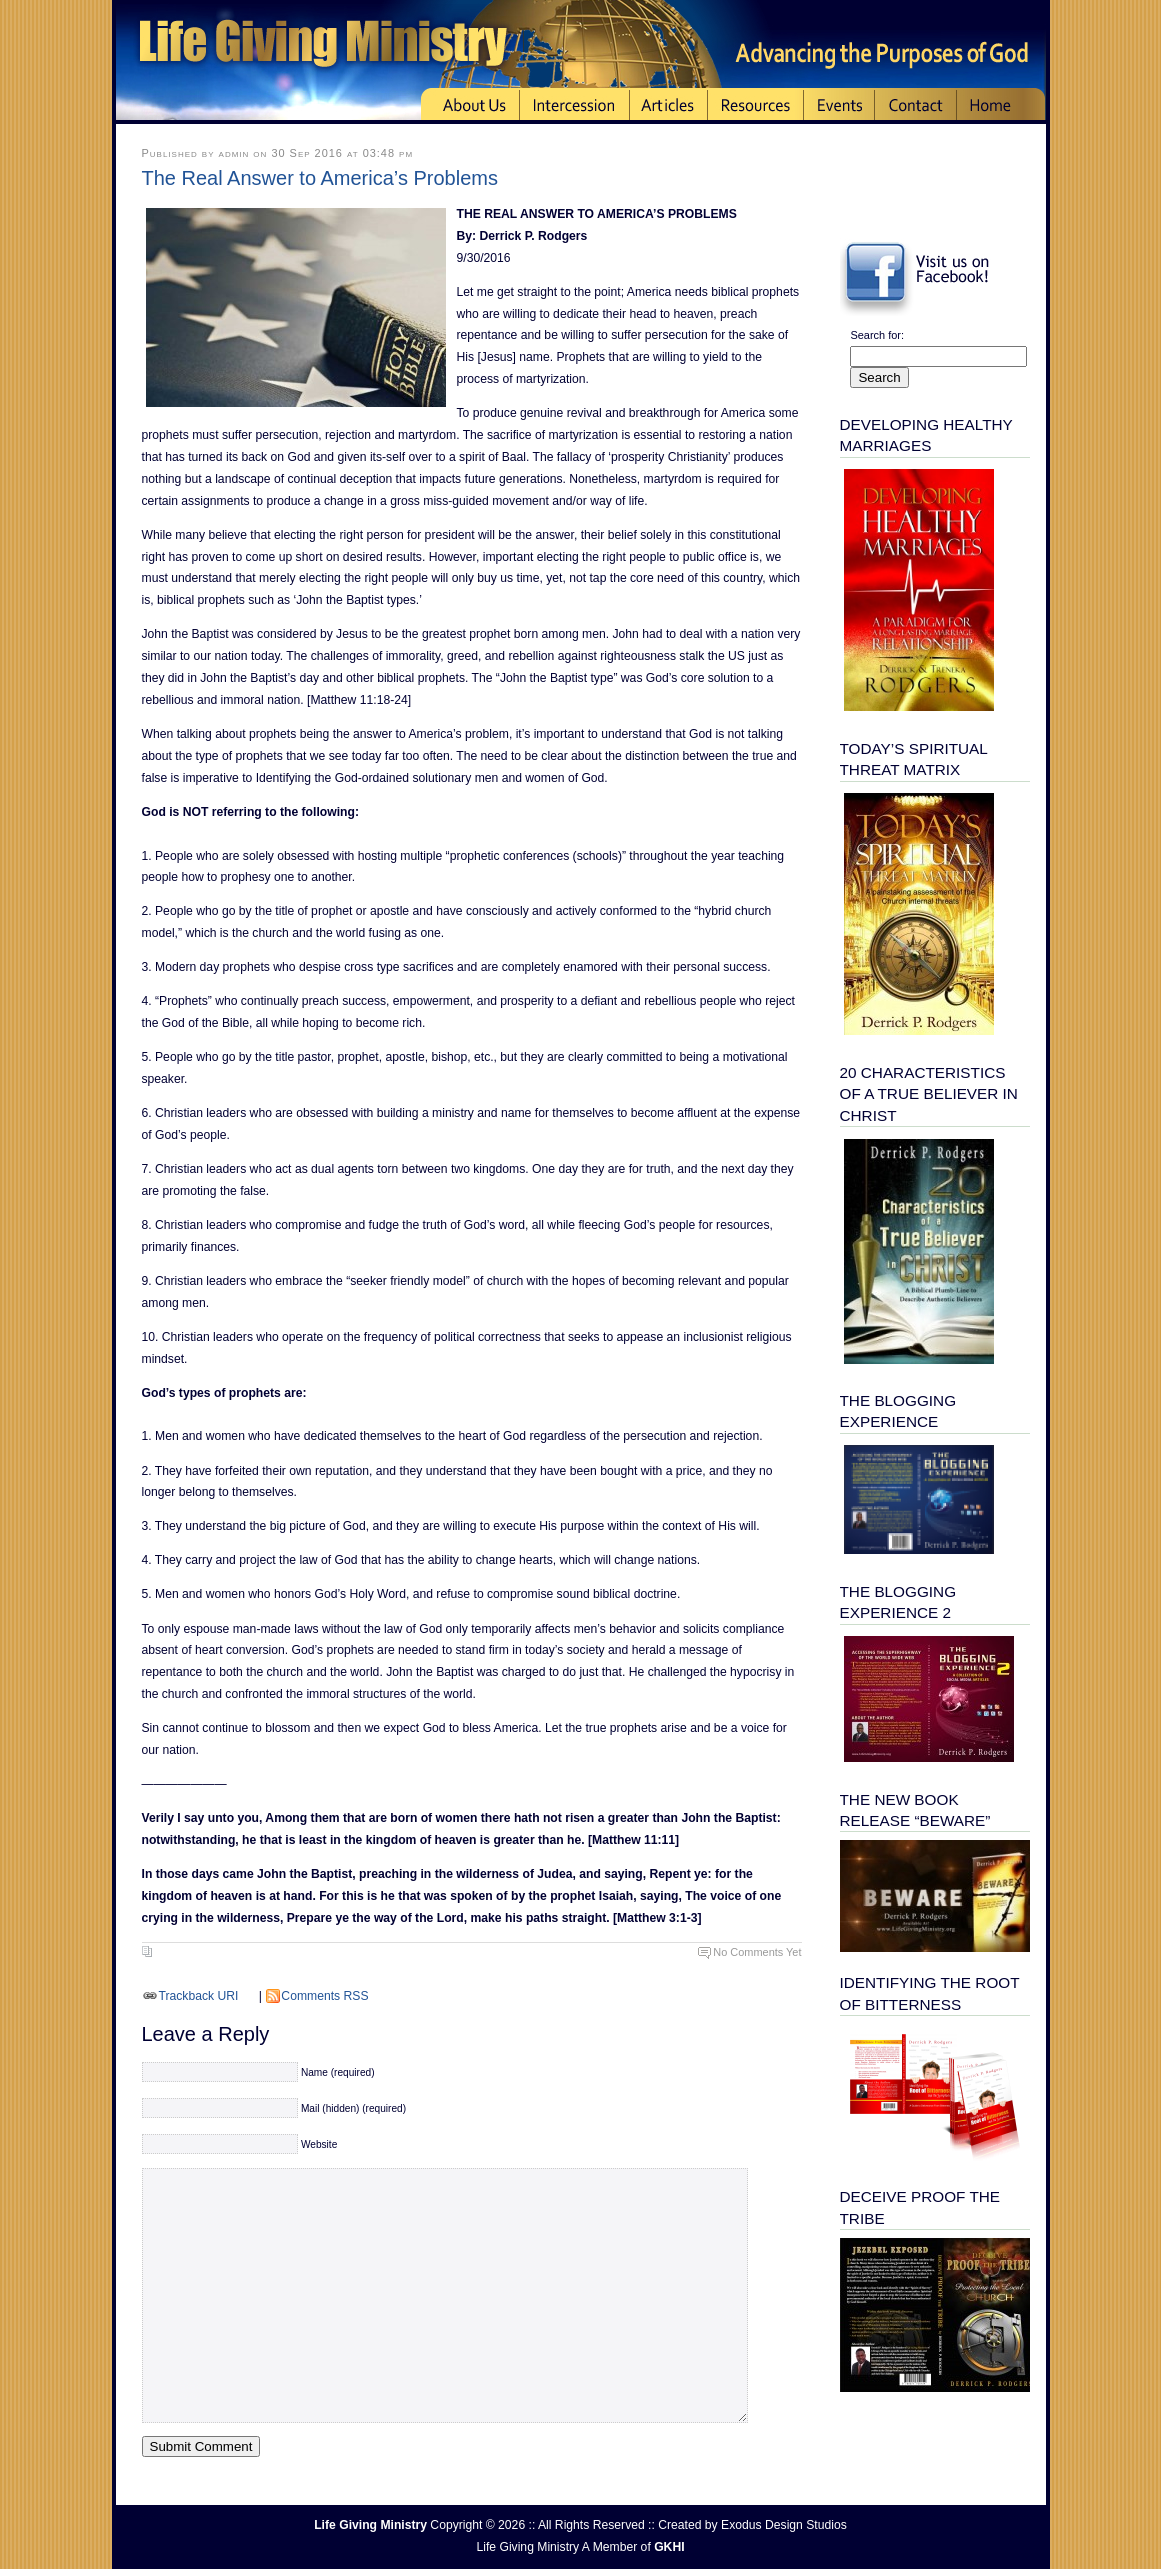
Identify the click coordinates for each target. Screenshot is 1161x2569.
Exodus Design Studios (784, 2525)
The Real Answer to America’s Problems (320, 178)
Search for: (877, 335)
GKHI (669, 2547)
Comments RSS (324, 1996)
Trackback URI (199, 1996)
